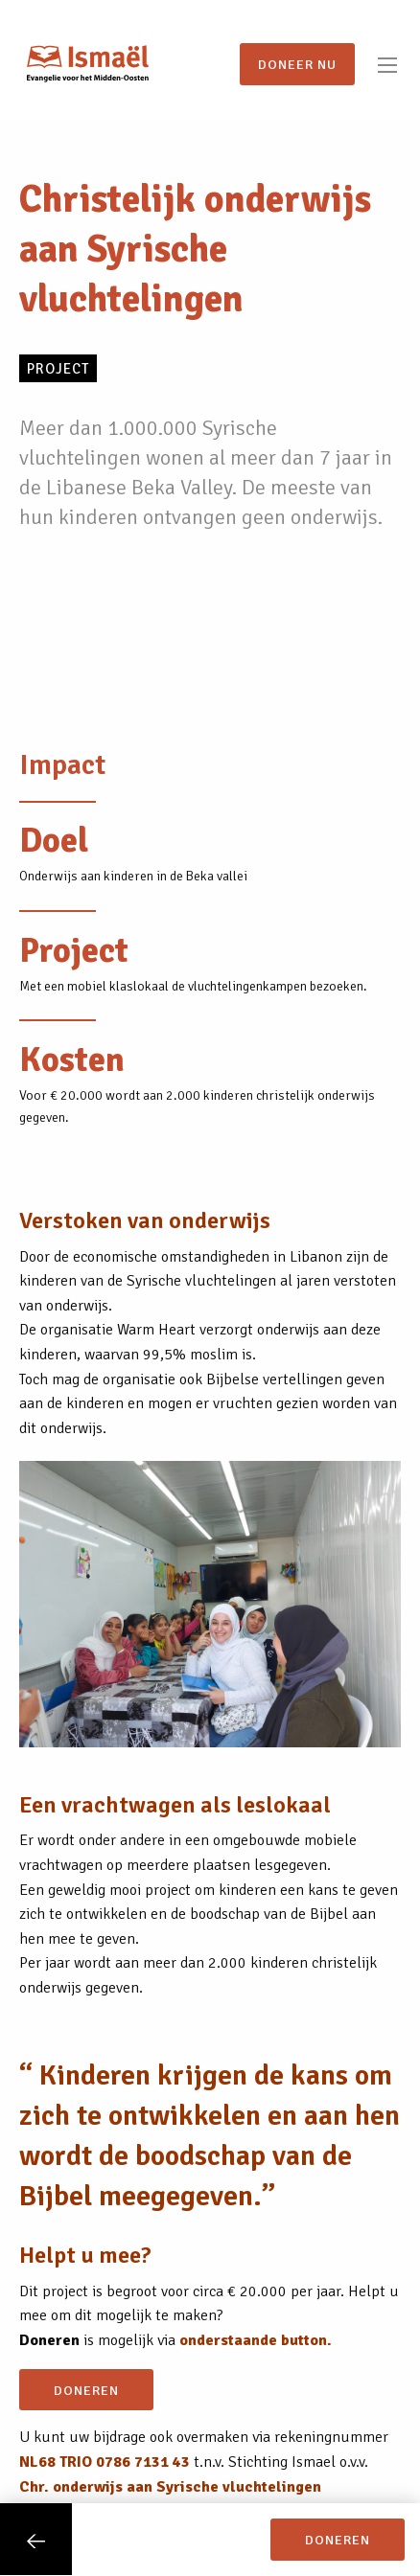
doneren (86, 2390)
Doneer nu (297, 64)
